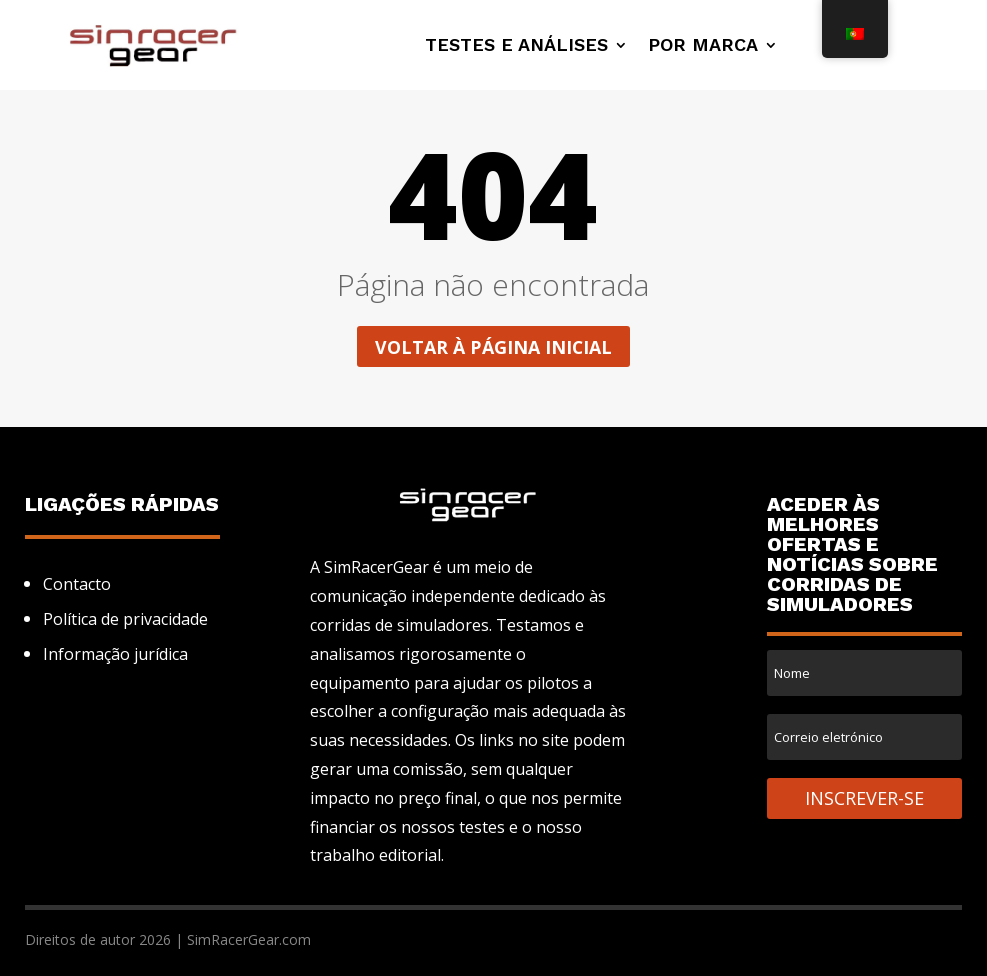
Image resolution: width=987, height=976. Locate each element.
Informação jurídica (115, 654)
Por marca (703, 46)
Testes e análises (516, 46)
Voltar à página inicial (493, 347)
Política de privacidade (125, 619)
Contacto (77, 584)
